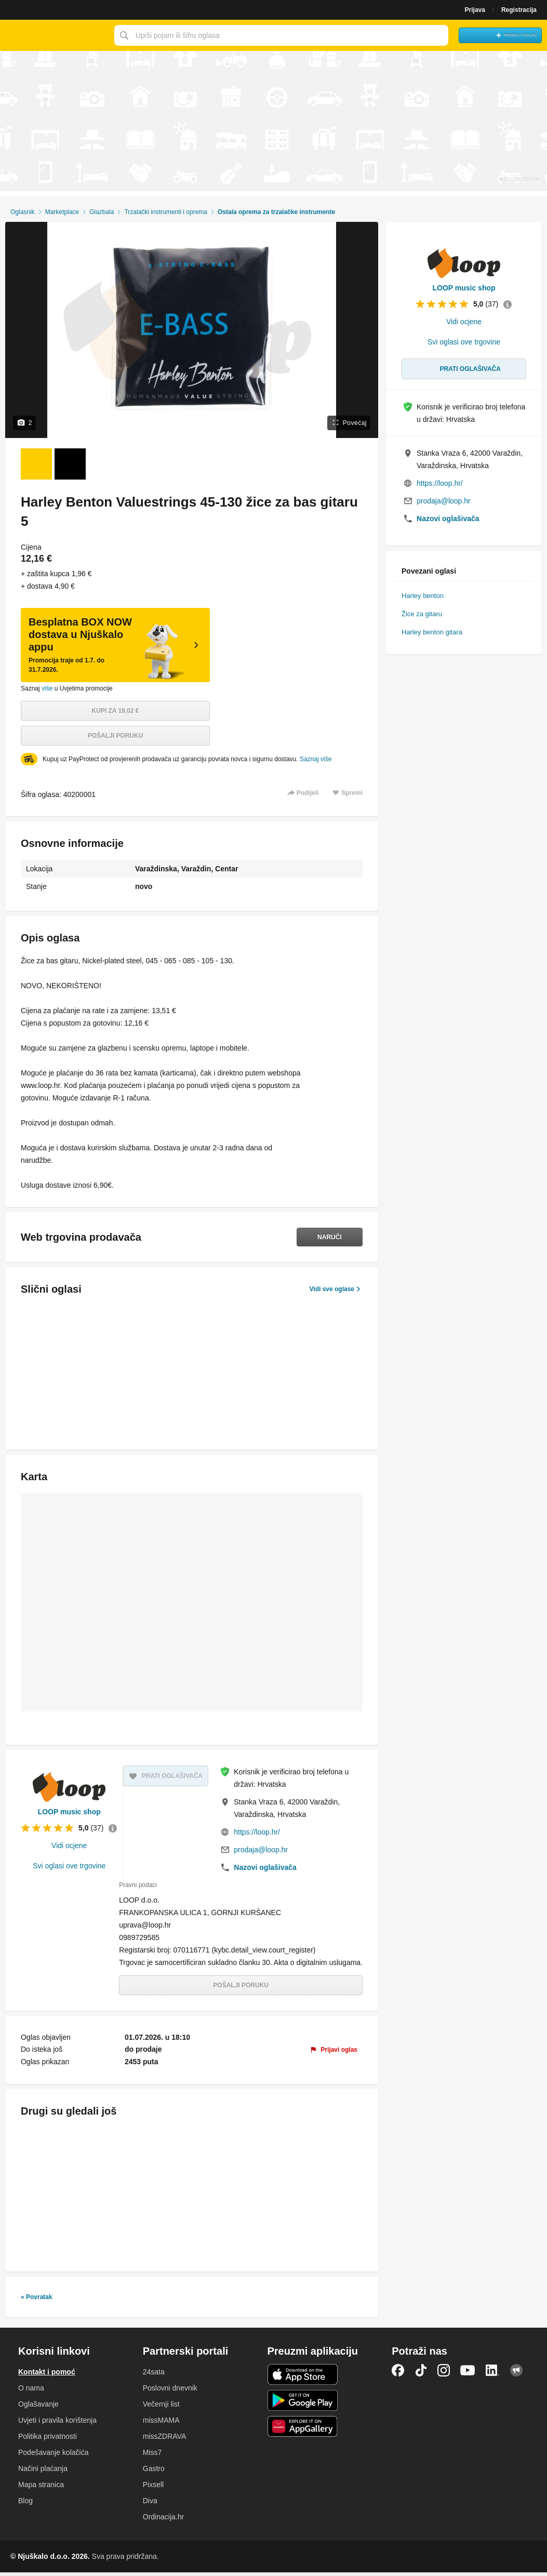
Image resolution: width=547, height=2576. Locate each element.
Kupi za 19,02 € (115, 710)
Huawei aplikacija (303, 2430)
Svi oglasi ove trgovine (69, 1866)
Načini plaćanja (43, 2472)
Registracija (519, 10)
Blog (25, 2504)
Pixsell (153, 2488)
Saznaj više (315, 759)
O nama (31, 2391)
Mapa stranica (41, 2488)
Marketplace (62, 212)
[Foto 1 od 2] (36, 464)
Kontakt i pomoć (46, 2375)
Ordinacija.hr (163, 2520)
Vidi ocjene (69, 1845)
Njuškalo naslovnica (54, 35)
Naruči (324, 1237)
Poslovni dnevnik (170, 2391)
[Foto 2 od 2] (70, 464)
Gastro (154, 2472)
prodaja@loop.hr (261, 1849)
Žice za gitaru (422, 614)
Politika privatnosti (47, 2440)
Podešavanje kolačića (53, 2456)
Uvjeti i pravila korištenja (57, 2424)
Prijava (475, 10)
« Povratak (36, 2300)
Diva (150, 2504)
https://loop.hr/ (257, 1832)
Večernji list (161, 2408)
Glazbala (101, 212)
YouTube (467, 2374)
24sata (154, 2375)
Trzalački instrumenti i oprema (165, 212)
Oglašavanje (38, 2408)
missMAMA (161, 2424)
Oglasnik (22, 212)
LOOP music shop (69, 1812)
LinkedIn (492, 2374)
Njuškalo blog (516, 2374)
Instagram (443, 2374)
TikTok (421, 2374)
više (47, 688)
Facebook (398, 2374)
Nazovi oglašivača (265, 1867)
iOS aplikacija (303, 2378)
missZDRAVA (164, 2440)
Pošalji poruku (115, 735)
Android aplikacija (303, 2404)
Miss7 (152, 2456)
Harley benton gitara (432, 632)
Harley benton (423, 596)
